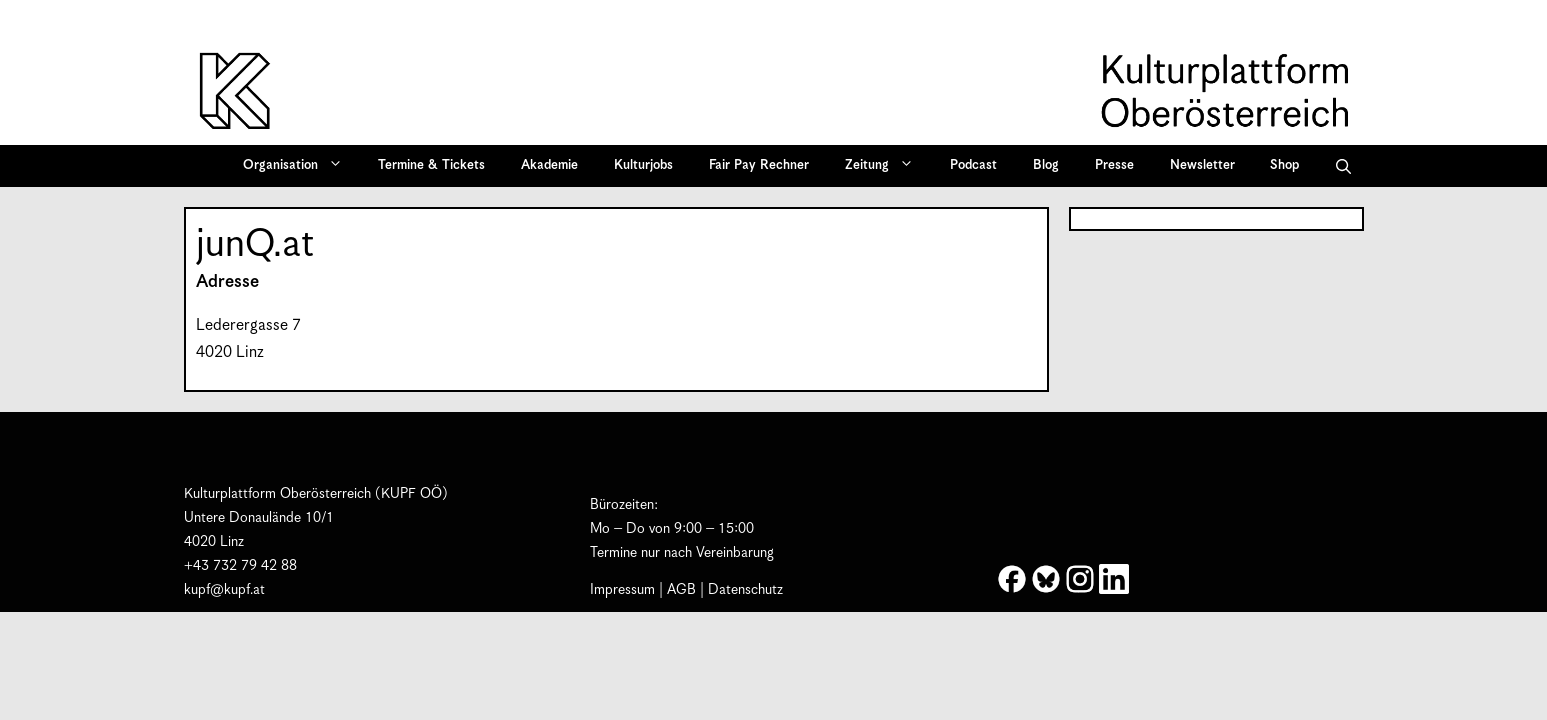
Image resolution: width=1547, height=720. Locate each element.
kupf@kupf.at (224, 590)
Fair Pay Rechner (759, 165)
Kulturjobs (643, 165)
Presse (1114, 165)
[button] (1343, 166)
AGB (681, 590)
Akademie (549, 165)
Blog (1046, 165)
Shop (1284, 165)
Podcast (973, 165)
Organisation (299, 166)
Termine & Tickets (431, 165)
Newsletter (1202, 165)
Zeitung (886, 166)
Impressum (622, 590)
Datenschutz (745, 590)
